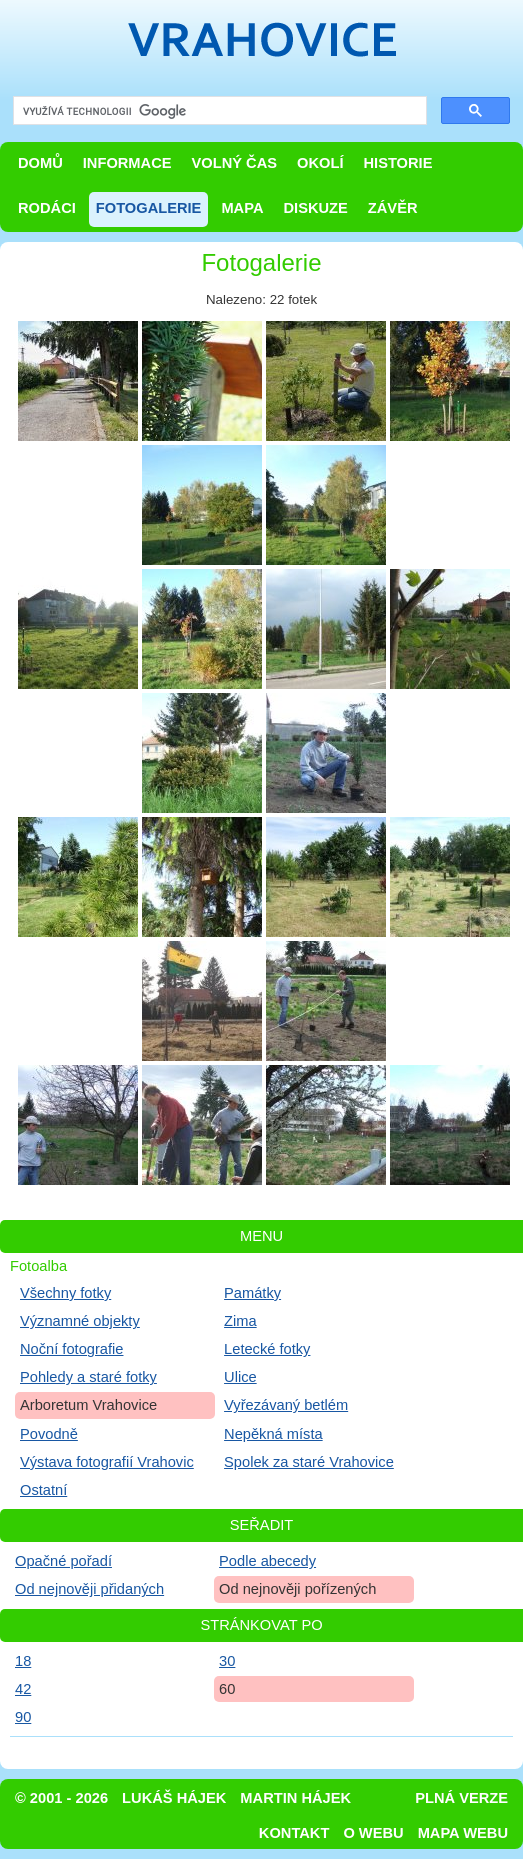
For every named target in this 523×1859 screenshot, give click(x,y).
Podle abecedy (267, 1561)
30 (227, 1661)
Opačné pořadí (63, 1561)
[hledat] (218, 111)
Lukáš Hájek (174, 1798)
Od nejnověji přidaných (89, 1589)
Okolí (320, 163)
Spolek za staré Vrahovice (309, 1462)
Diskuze (315, 208)
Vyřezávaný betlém (286, 1405)
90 (23, 1717)
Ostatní (43, 1490)
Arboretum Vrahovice (88, 1405)
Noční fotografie (71, 1349)
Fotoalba (38, 1266)
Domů (40, 163)
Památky (252, 1293)
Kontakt (294, 1833)
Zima (240, 1321)
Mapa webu (463, 1833)
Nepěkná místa (273, 1434)
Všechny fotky (65, 1293)
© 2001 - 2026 (61, 1798)
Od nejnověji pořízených (297, 1589)
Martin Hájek (295, 1798)
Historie (397, 163)
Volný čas (235, 163)
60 (227, 1689)
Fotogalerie (149, 208)
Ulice (240, 1377)
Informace (127, 163)
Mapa (242, 208)
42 (23, 1689)
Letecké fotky (267, 1349)
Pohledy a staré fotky (88, 1377)
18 (23, 1661)
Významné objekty (80, 1321)
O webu (373, 1833)
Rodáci (47, 208)
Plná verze (461, 1798)
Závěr (393, 208)
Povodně (49, 1434)
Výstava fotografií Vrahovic (107, 1462)
